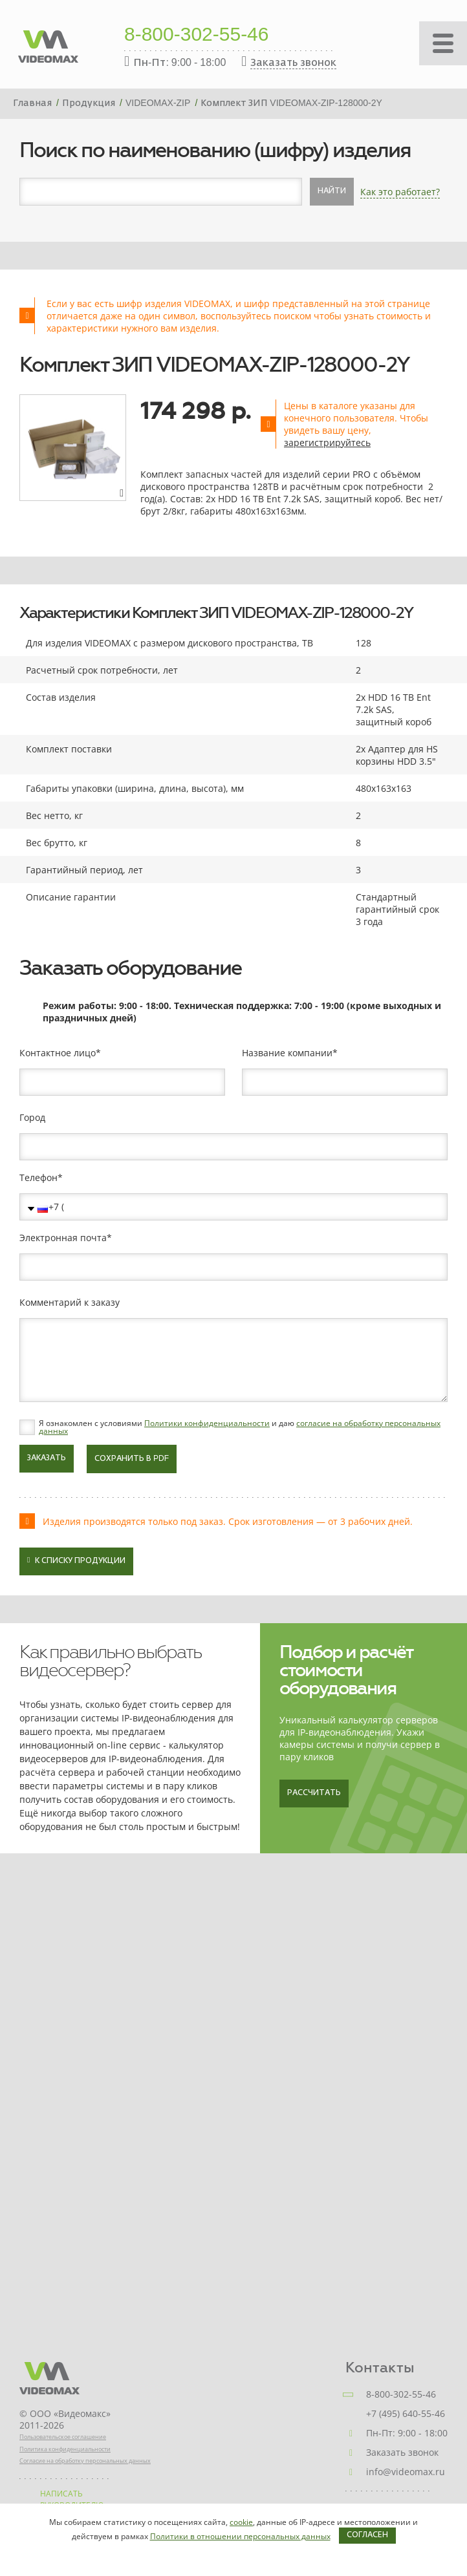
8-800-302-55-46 (196, 35)
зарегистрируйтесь (327, 442)
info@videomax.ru (405, 2471)
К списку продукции (76, 1560)
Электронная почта (63, 1237)
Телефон (38, 1177)
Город (32, 1117)
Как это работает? (400, 192)
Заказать (46, 1458)
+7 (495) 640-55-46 (405, 2413)
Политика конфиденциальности (65, 2449)
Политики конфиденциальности (207, 1423)
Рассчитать (314, 1793)
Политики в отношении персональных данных (240, 2536)
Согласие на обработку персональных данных (85, 2460)
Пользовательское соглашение (62, 2436)
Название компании (287, 1053)
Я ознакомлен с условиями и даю (239, 1427)
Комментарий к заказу (69, 1302)
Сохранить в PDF (131, 1459)
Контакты (380, 2367)
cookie (241, 2522)
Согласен (367, 2535)
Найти (332, 191)
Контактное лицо (57, 1053)
